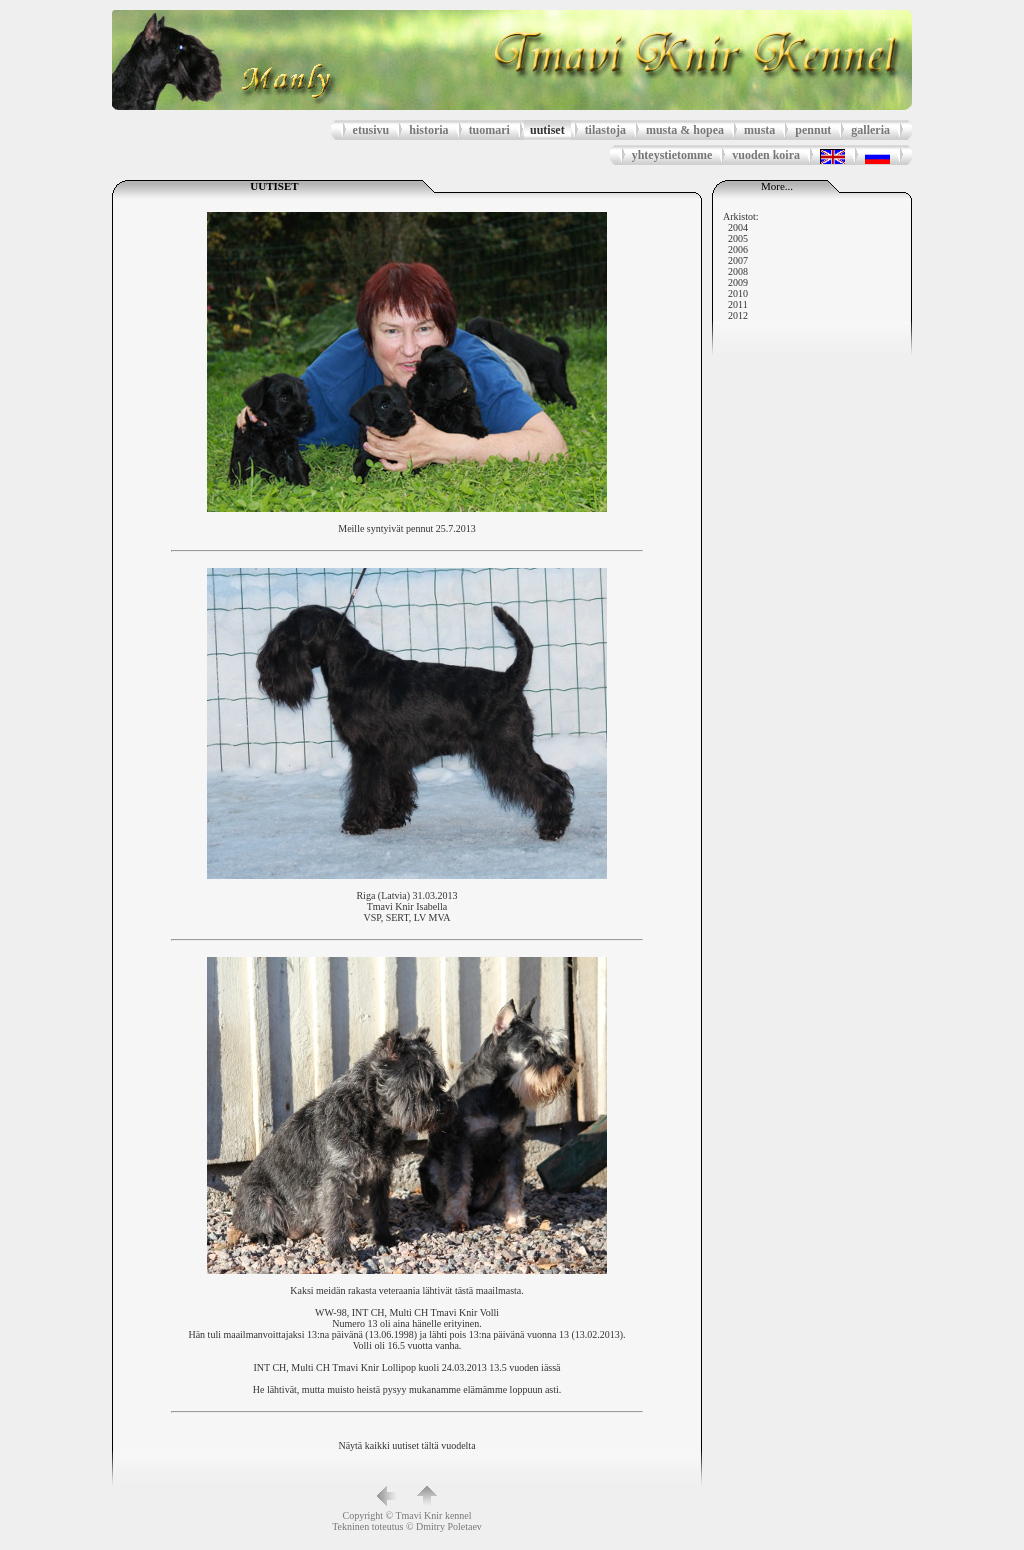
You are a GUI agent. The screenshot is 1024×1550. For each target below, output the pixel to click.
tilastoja (605, 130)
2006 (738, 249)
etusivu (371, 130)
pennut (813, 130)
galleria (870, 130)
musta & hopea (685, 130)
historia (428, 130)
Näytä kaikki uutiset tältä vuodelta (406, 1445)
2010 (738, 293)
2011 (738, 304)
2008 (738, 271)
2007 (738, 260)
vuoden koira (766, 155)
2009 (738, 282)
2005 (738, 238)
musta (759, 130)
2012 (738, 315)
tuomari (489, 130)
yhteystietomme (672, 155)
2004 (738, 227)
